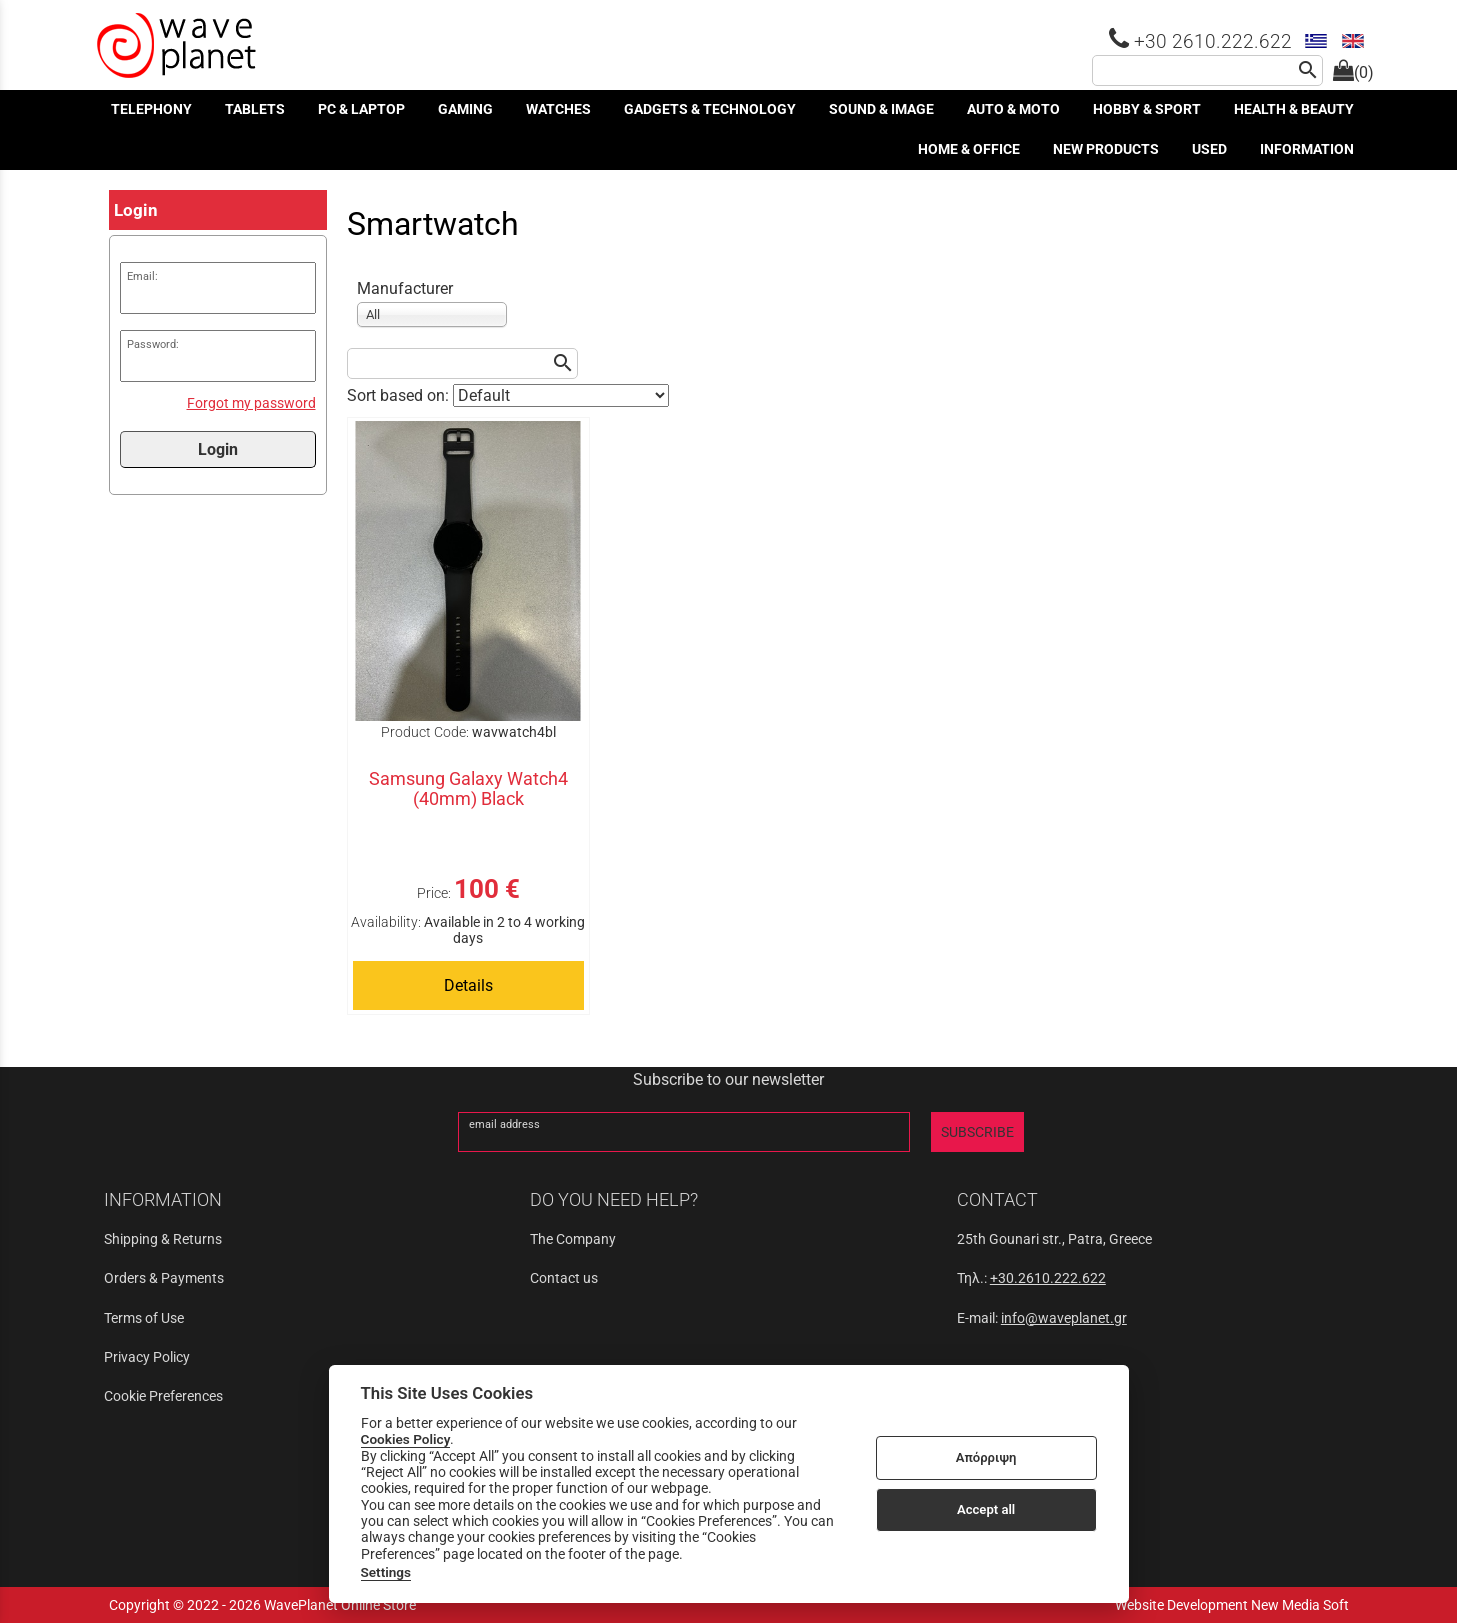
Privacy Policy (147, 1357)
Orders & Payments (164, 1278)
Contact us (564, 1278)
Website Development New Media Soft (1232, 1605)
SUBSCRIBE (977, 1132)
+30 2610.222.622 (1200, 41)
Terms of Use (144, 1318)
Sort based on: (400, 395)
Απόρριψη (986, 1457)
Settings (386, 1572)
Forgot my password (251, 403)
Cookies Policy (406, 1439)
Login (218, 449)
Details (468, 985)
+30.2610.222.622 (1048, 1278)
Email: (142, 276)
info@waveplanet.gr (1064, 1318)
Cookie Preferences (163, 1396)
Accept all (986, 1509)
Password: (153, 344)
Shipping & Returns (163, 1239)
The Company (573, 1239)
